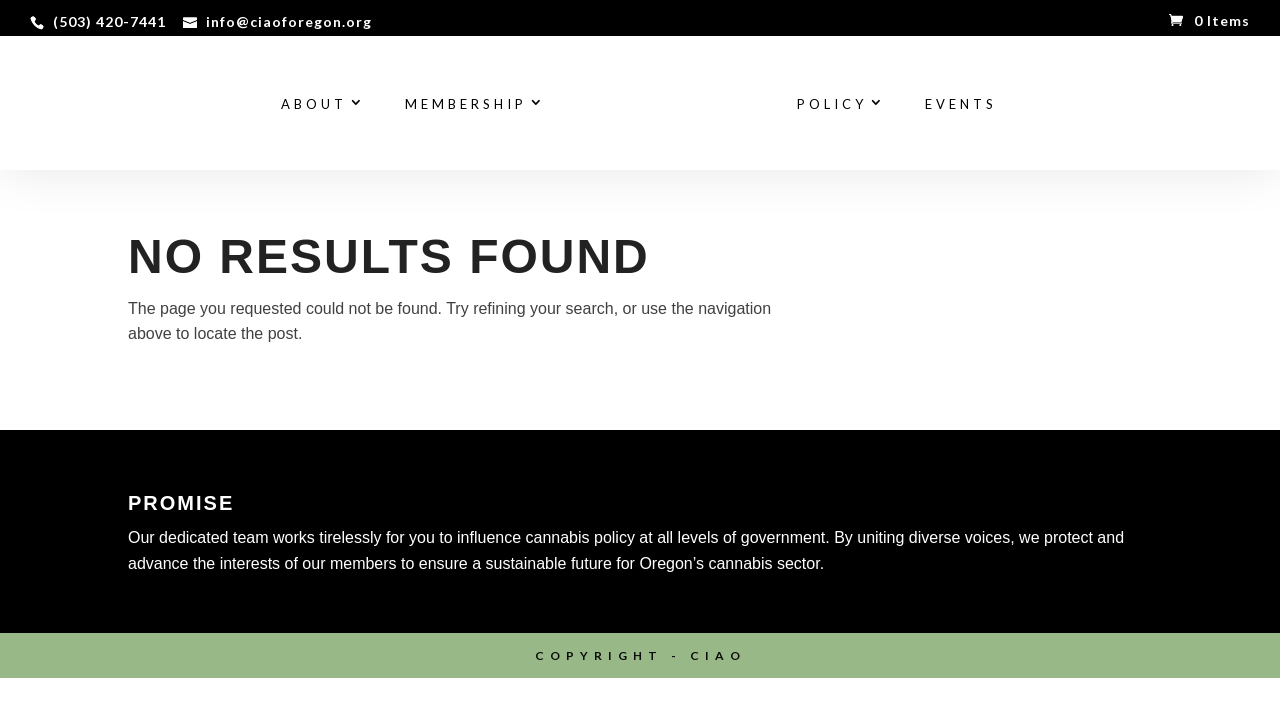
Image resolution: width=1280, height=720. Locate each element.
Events (961, 104)
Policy (832, 104)
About (314, 104)
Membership (466, 104)
